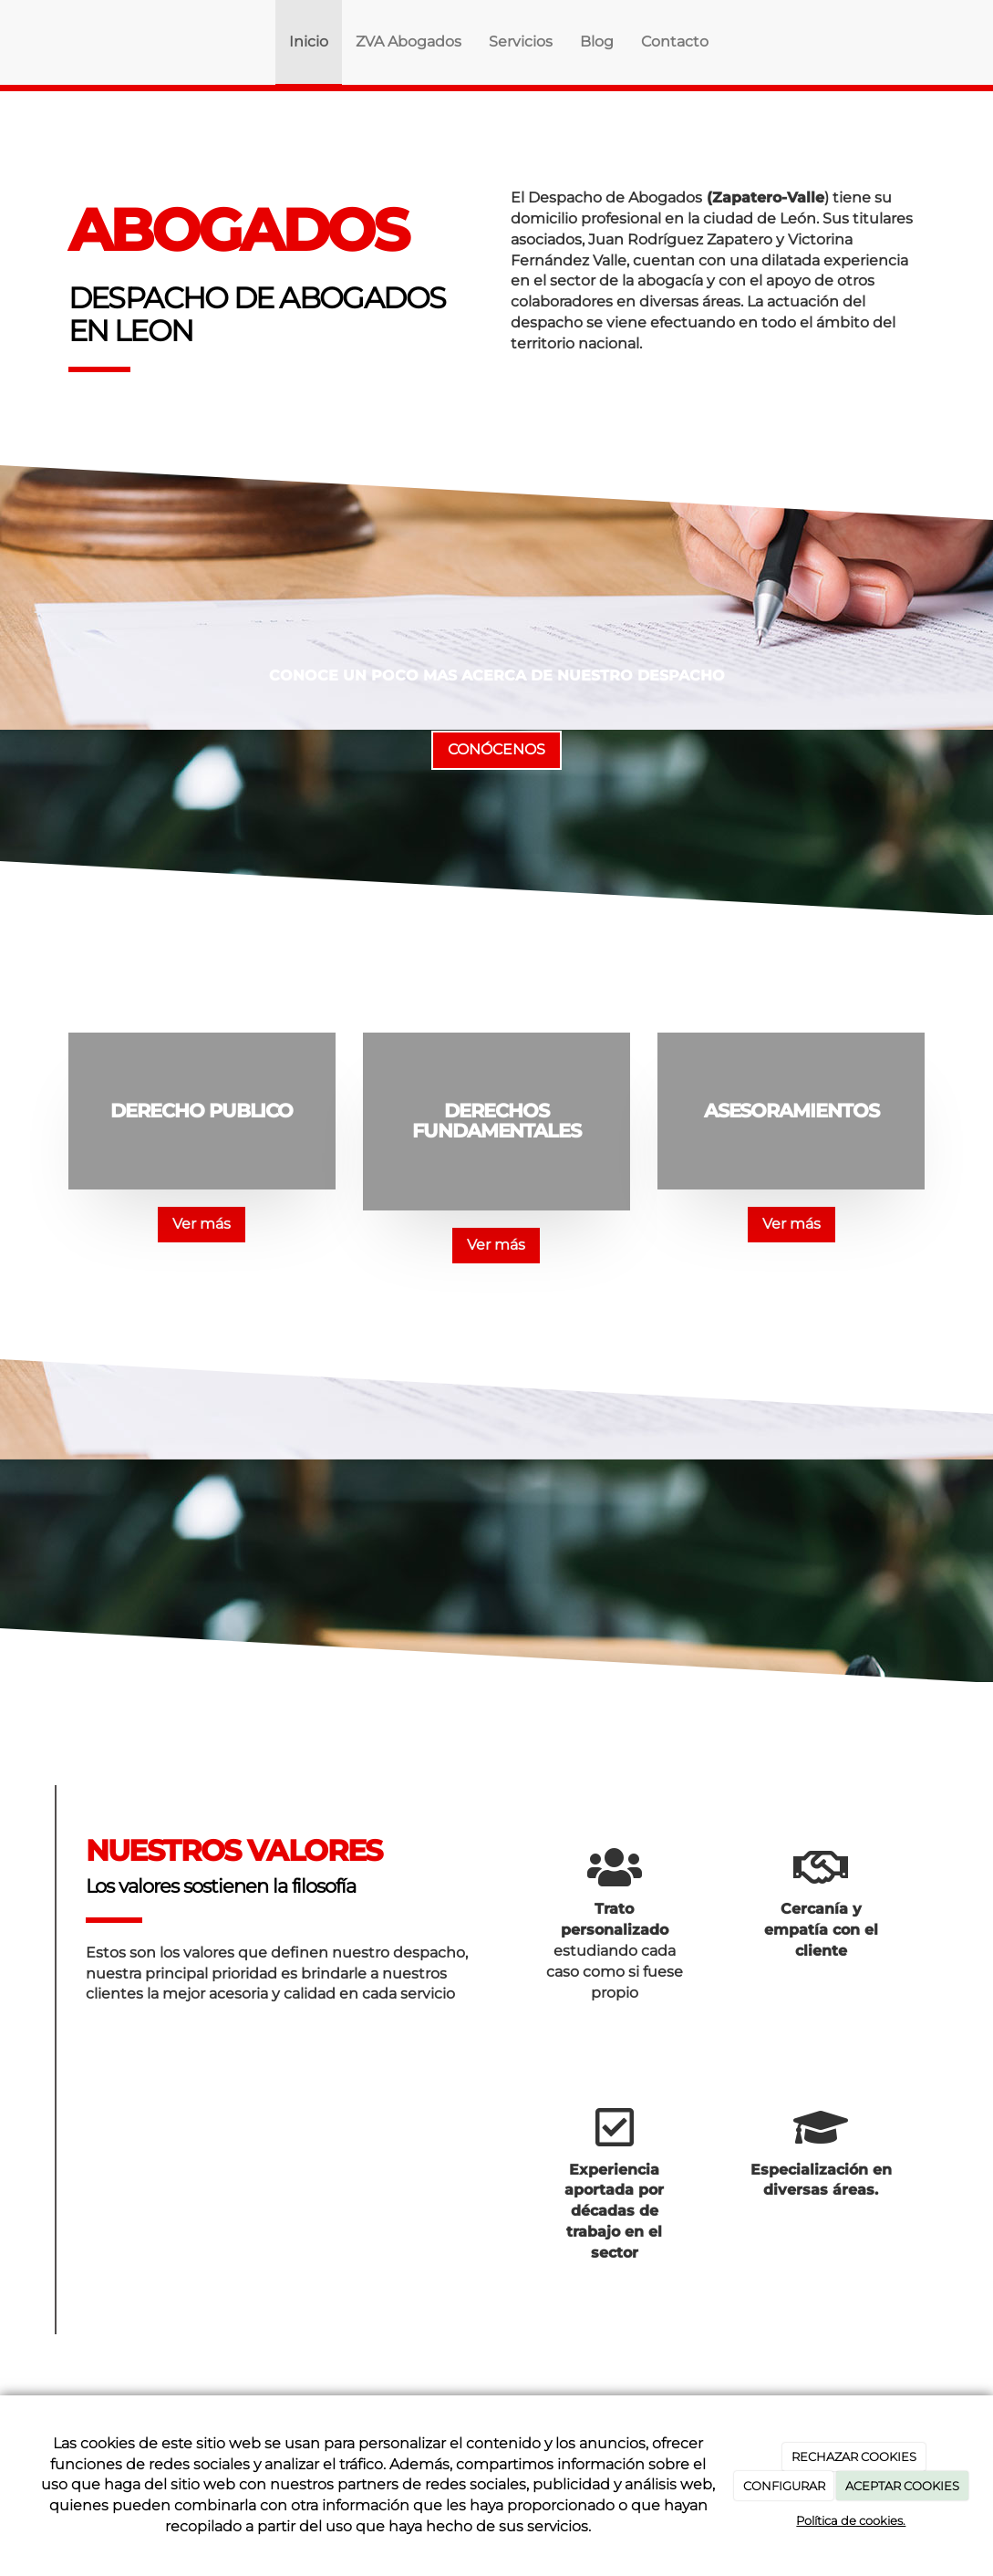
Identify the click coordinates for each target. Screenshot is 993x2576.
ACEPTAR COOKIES (902, 2485)
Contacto (675, 41)
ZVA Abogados (408, 41)
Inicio (308, 41)
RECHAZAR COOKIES (853, 2456)
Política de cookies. (850, 2520)
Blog (597, 41)
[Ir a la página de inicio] (64, 42)
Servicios (521, 41)
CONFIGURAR (784, 2485)
